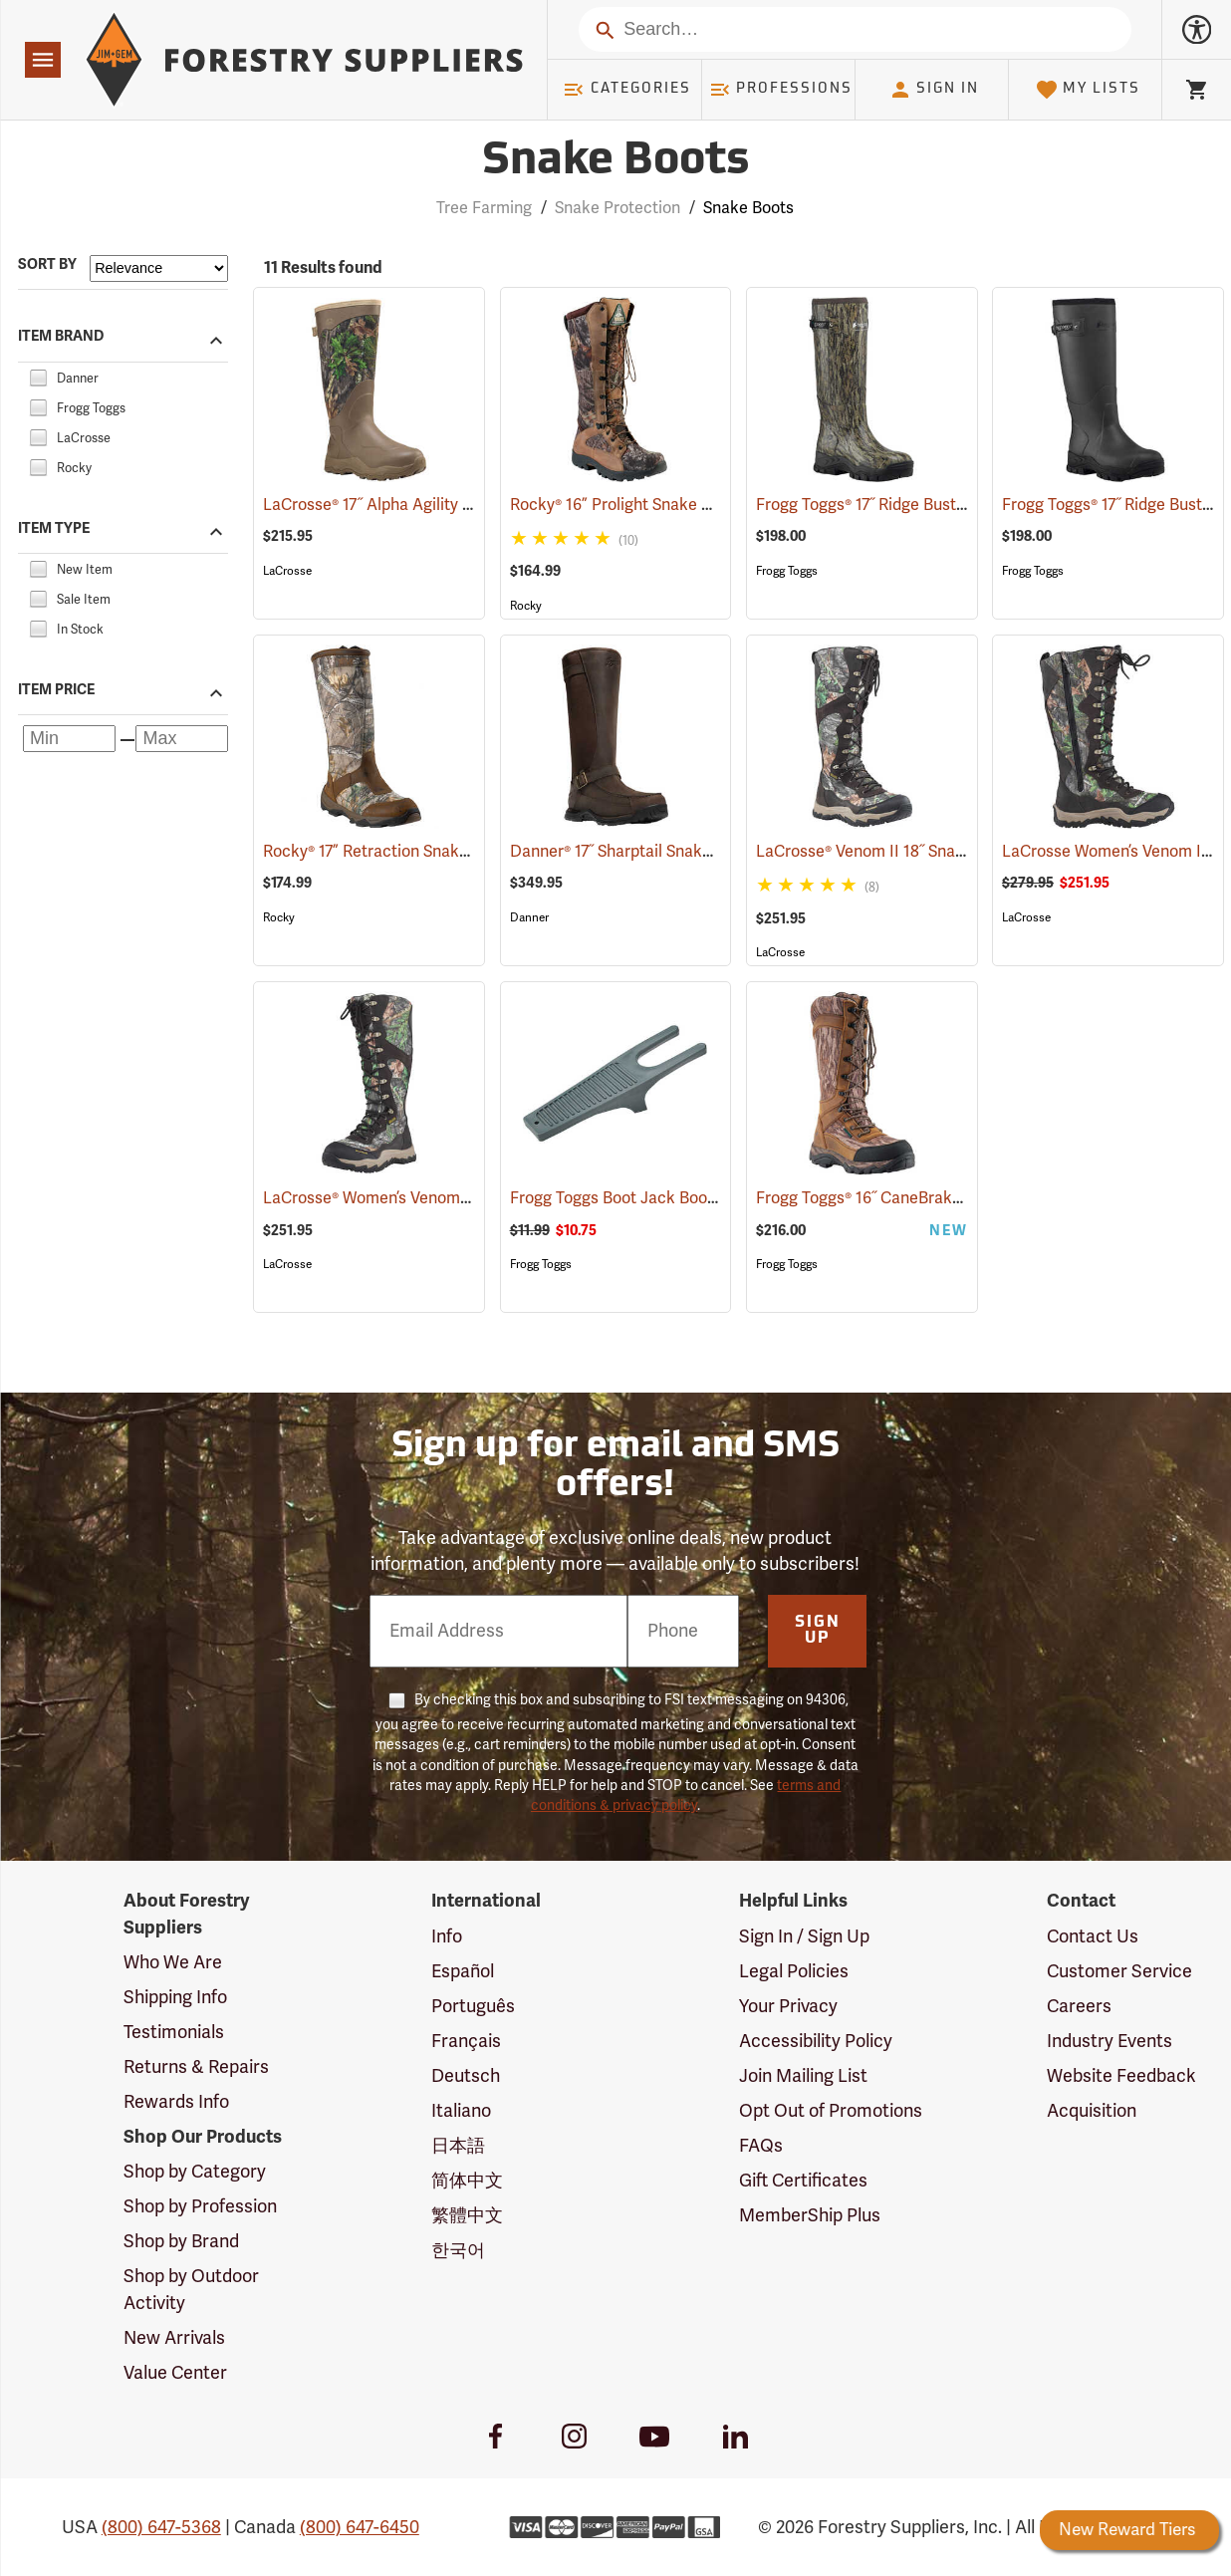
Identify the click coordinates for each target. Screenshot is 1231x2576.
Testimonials (173, 2032)
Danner (529, 917)
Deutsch (465, 2076)
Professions (781, 90)
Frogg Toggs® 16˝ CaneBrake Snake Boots (934, 1198)
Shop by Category (194, 2172)
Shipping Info (175, 1997)
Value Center (175, 2373)
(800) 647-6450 (359, 2527)
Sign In (934, 90)
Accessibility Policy (815, 2041)
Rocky (526, 606)
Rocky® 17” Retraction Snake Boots (417, 852)
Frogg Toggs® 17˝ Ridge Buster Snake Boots (939, 505)
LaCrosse (287, 571)
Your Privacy (788, 2006)
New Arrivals (174, 2338)
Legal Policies (794, 1971)
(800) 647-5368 (161, 2527)
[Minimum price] (69, 738)
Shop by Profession (200, 2206)
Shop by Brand (181, 2241)
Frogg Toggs (787, 571)
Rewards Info (176, 2102)
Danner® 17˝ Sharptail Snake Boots (662, 852)
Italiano (461, 2111)
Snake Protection (617, 208)
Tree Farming (484, 208)
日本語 (458, 2146)
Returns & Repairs (196, 2067)
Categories (626, 90)
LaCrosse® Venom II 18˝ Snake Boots (917, 852)
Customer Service (1119, 1971)
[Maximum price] (181, 738)
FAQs (761, 2146)
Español (462, 1971)
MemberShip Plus (809, 2215)
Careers (1079, 2006)
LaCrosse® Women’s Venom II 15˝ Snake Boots (457, 1198)
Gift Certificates (803, 2180)
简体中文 (467, 2180)
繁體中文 (467, 2215)
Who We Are (172, 1962)
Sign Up (818, 1631)
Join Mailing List (803, 2076)
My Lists (1088, 90)
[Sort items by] (159, 268)
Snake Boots (748, 208)
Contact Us (1092, 1936)
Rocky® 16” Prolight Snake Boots (656, 505)
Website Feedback (1121, 2076)
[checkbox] (38, 375)
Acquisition (1091, 2111)
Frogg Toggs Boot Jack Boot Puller (663, 1198)
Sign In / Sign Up (804, 1936)
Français (466, 2041)
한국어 (458, 2250)
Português (473, 2006)
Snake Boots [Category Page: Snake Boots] (615, 161)
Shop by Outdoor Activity (191, 2289)
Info (446, 1936)
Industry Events (1109, 2041)
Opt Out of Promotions (830, 2111)
